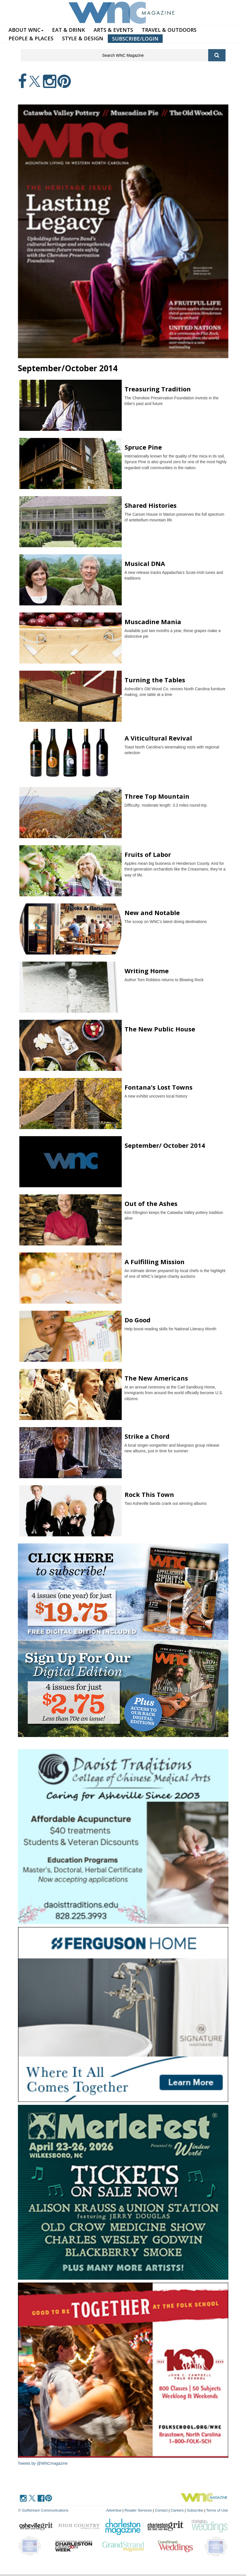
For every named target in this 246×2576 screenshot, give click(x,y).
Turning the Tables (155, 680)
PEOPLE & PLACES (31, 38)
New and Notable (152, 912)
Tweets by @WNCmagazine (43, 2463)
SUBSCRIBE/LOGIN (135, 38)
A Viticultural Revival (158, 738)
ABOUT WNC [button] (26, 29)
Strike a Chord (147, 1436)
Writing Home (147, 970)
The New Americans (156, 1378)
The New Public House (160, 1029)
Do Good (137, 1320)
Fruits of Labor (148, 854)
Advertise (113, 2510)
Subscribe (195, 2510)
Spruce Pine (143, 447)
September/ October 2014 (165, 1145)
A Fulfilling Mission (155, 1261)
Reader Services (138, 2510)
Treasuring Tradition (158, 389)
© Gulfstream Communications (43, 2510)
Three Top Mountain (157, 796)
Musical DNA (145, 563)
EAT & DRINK (68, 29)
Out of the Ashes (151, 1203)
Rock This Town (149, 1494)
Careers (177, 2510)
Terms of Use (217, 2510)
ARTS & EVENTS (113, 29)
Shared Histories (151, 505)
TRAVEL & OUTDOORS (169, 29)
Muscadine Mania (153, 621)
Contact (161, 2510)
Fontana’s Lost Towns (159, 1087)
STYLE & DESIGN (82, 38)
